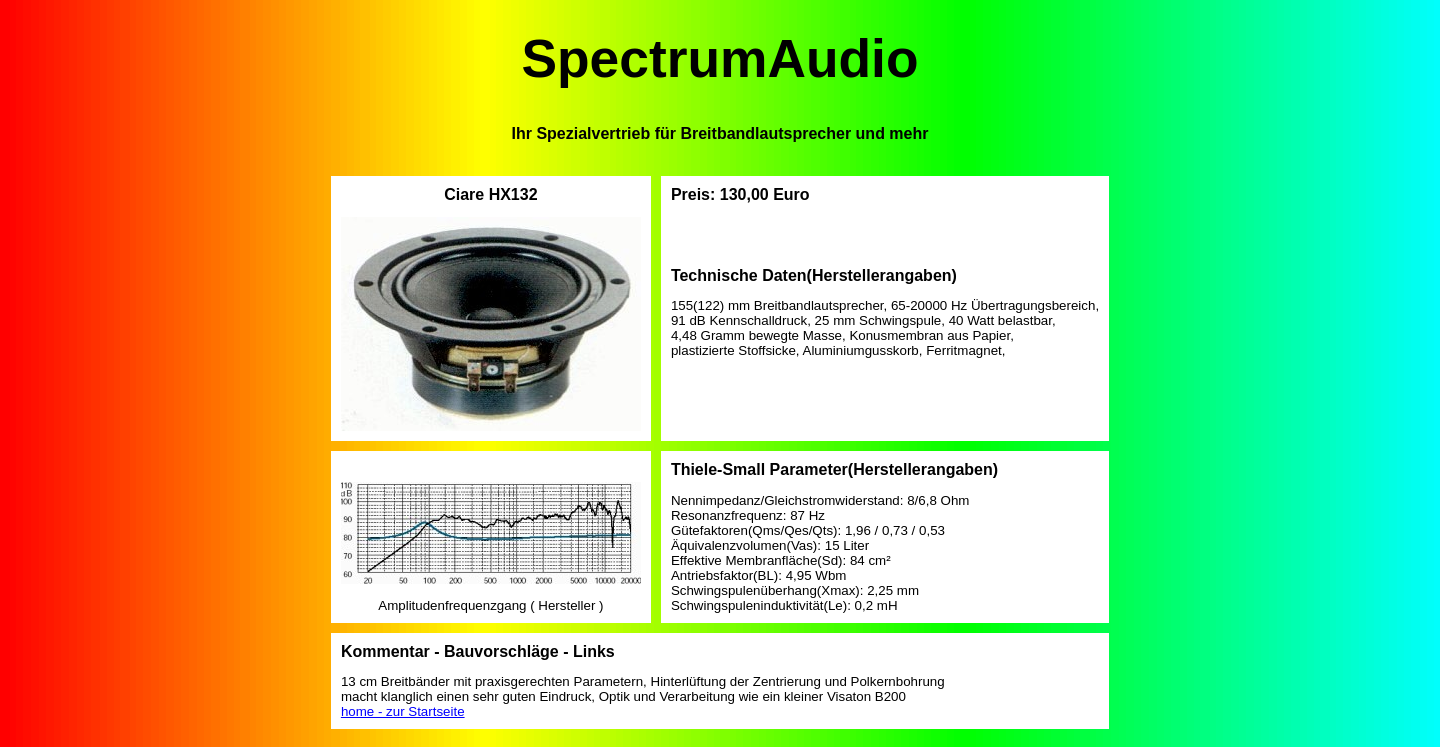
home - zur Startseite (403, 711)
